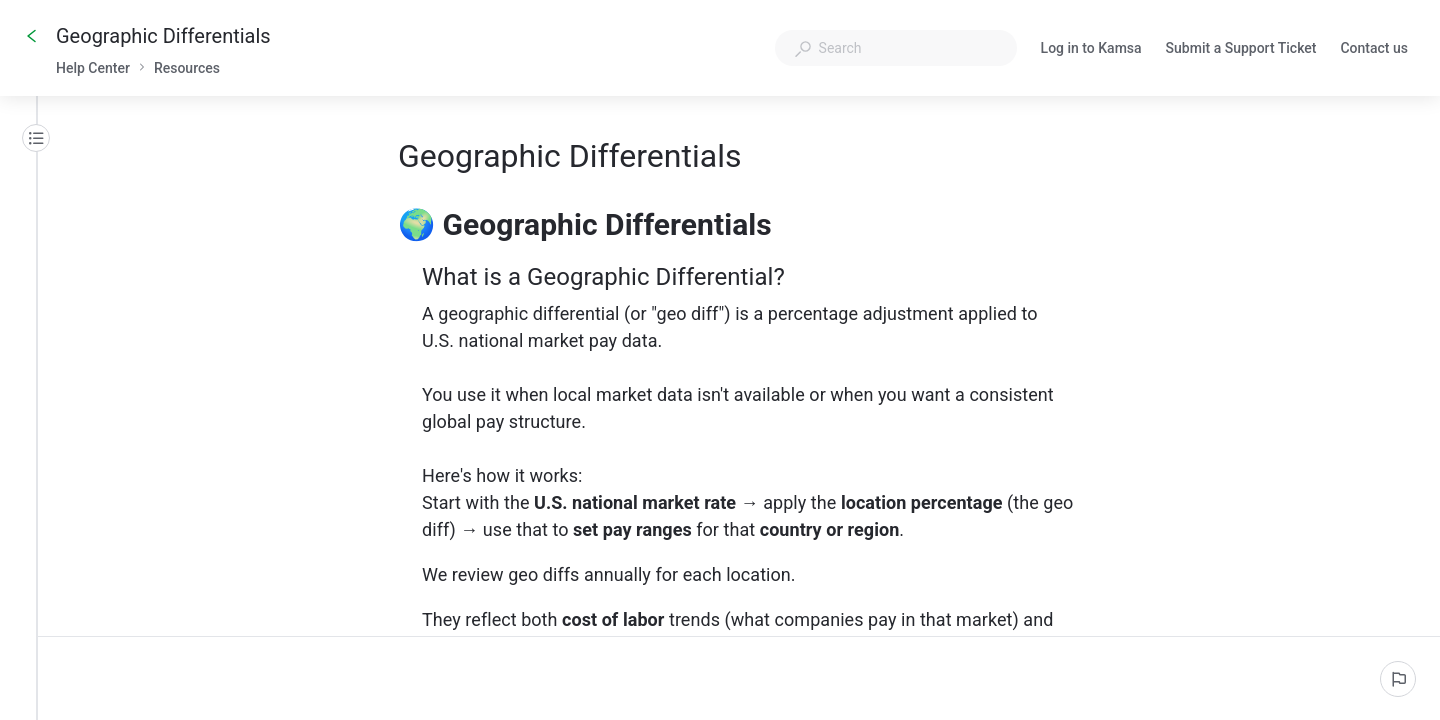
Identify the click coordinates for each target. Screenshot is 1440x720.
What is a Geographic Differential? (616, 277)
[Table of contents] (36, 138)
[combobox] (896, 48)
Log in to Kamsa (1091, 50)
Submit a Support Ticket (1241, 50)
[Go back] (32, 36)
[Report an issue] (1398, 679)
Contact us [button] (1374, 48)
